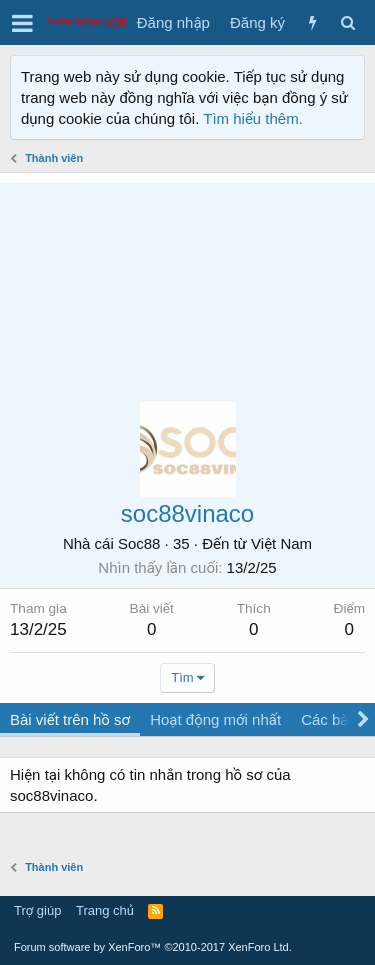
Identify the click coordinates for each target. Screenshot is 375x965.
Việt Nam (281, 543)
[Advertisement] (187, 282)
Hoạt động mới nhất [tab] (215, 719)
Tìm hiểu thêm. (253, 118)
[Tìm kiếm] (347, 22)
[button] (22, 23)
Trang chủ (105, 910)
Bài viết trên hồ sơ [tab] (70, 719)
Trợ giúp (37, 910)
